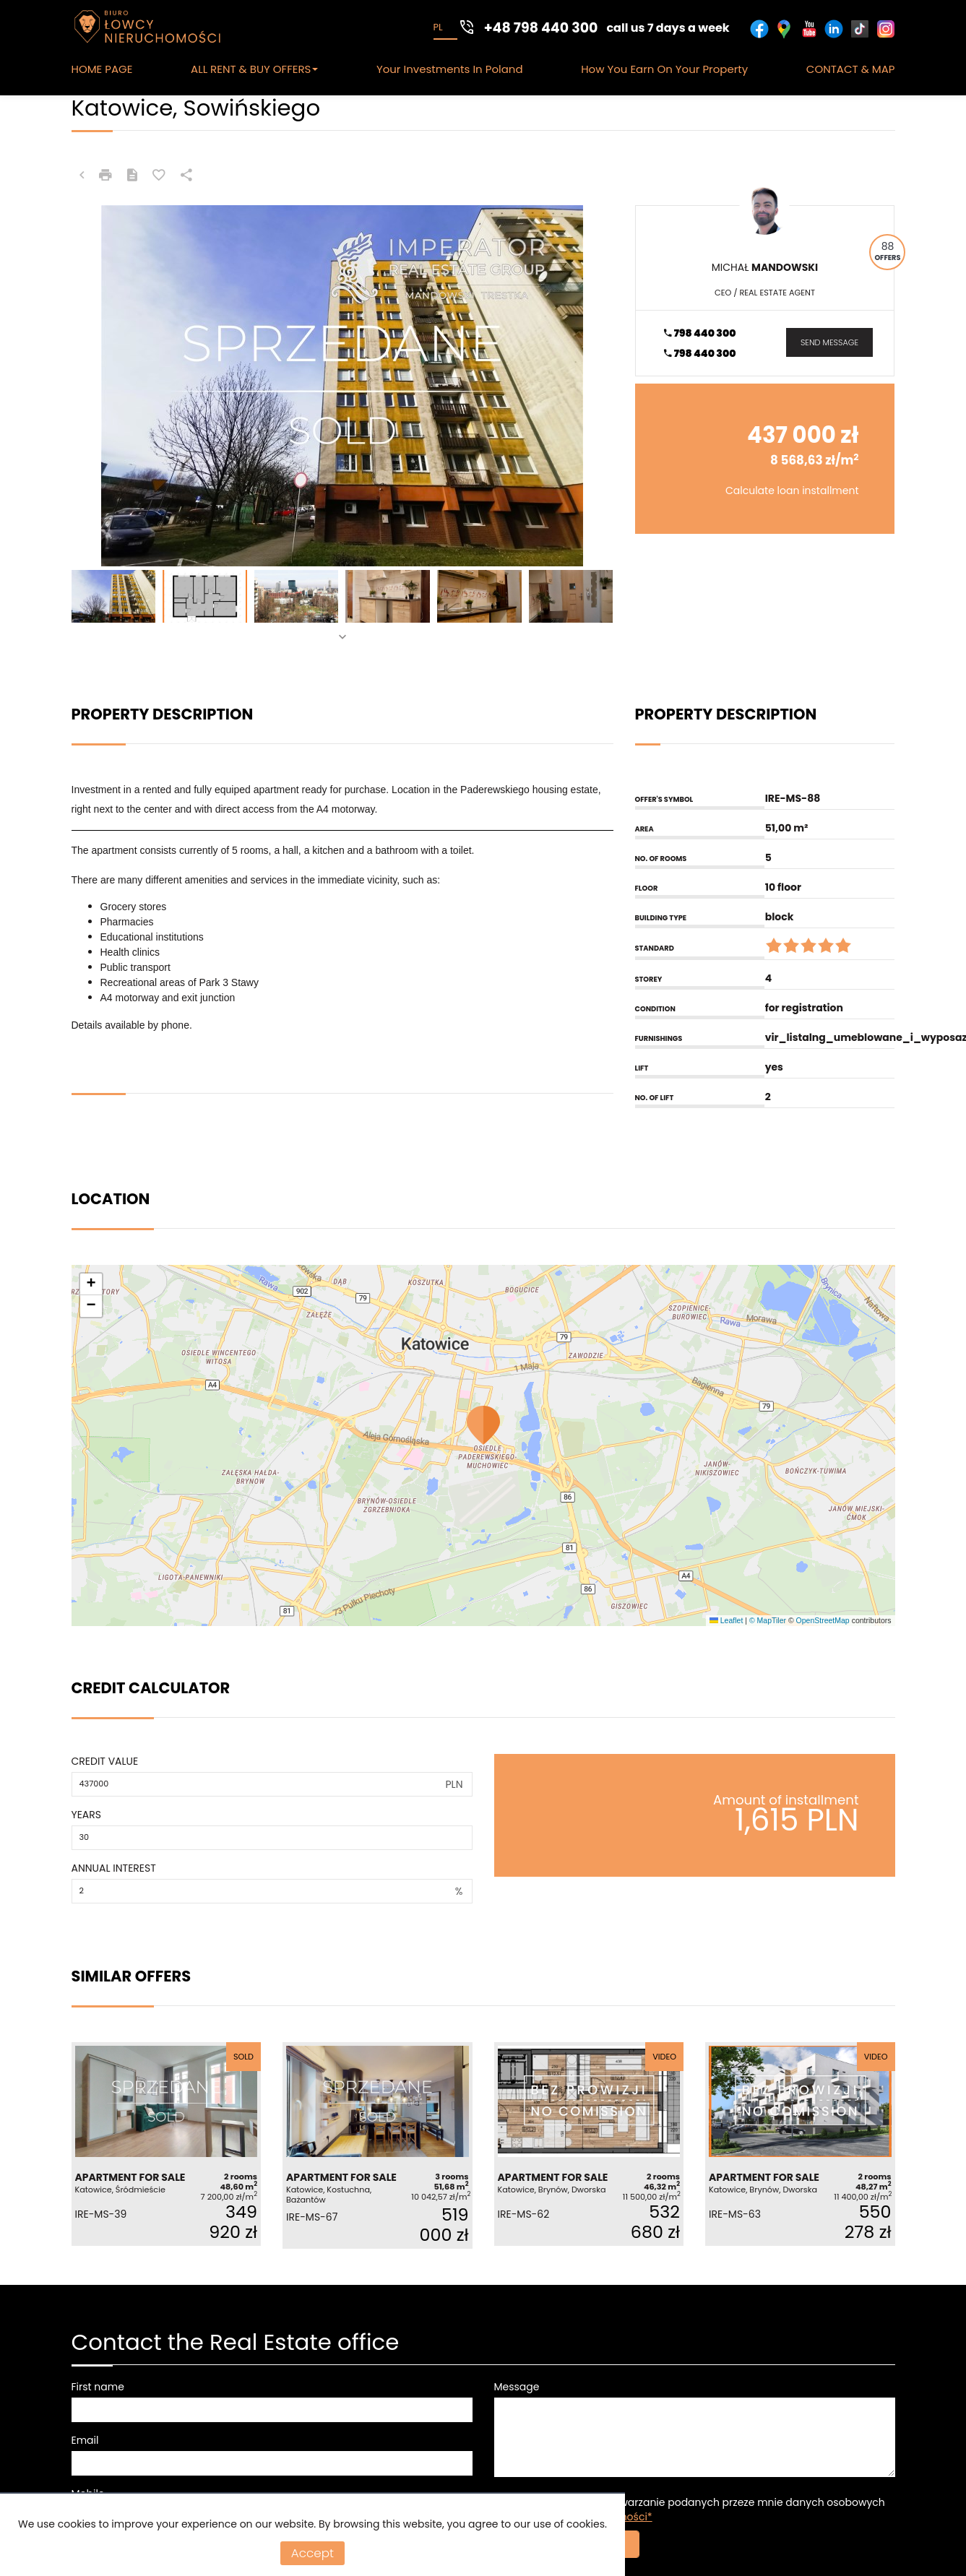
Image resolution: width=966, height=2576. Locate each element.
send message (829, 342)
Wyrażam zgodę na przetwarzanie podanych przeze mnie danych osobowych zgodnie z (689, 2509)
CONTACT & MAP (850, 69)
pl (438, 27)
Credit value (105, 1761)
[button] (483, 1425)
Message (517, 2387)
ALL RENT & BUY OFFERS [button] (254, 69)
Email (85, 2440)
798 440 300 (700, 333)
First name (98, 2387)
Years (87, 1814)
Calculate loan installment (791, 490)
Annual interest (114, 1868)
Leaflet (726, 1620)
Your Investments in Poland (449, 69)
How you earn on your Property (664, 69)
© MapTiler (767, 1620)
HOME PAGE (102, 69)
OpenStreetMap (823, 1620)
